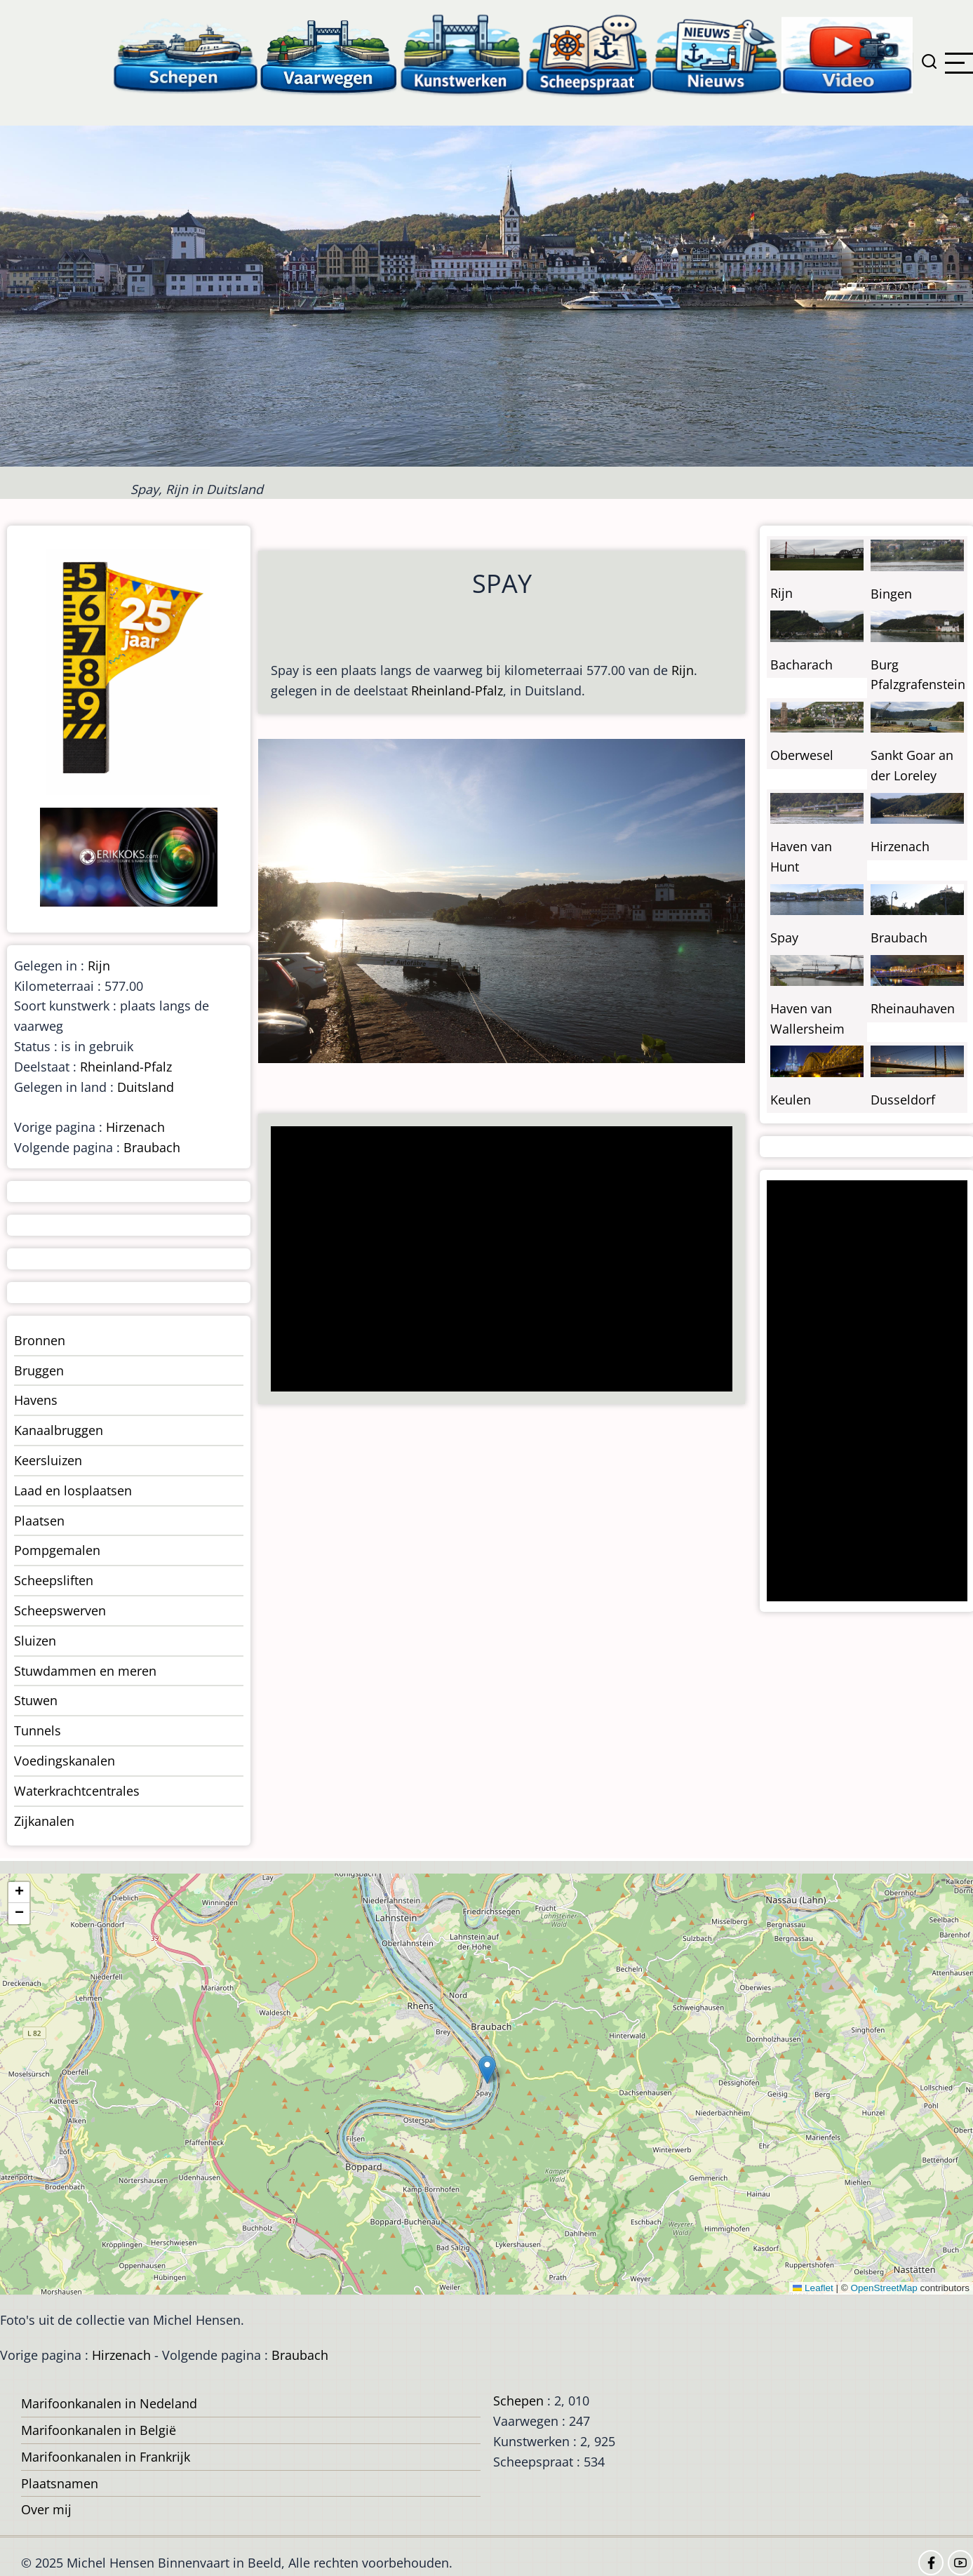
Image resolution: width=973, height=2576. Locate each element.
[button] (487, 2069)
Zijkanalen (44, 1821)
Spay (784, 937)
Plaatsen (39, 1520)
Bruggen (39, 1370)
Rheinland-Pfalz (457, 690)
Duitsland (145, 1087)
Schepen (518, 2400)
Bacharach (801, 664)
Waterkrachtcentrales (77, 1790)
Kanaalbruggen (58, 1430)
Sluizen (35, 1640)
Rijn (682, 670)
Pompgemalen (57, 1550)
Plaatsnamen (59, 2483)
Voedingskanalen (64, 1760)
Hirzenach (135, 1127)
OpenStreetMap (883, 2288)
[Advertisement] (496, 1260)
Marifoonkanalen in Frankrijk (105, 2456)
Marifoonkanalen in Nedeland (109, 2403)
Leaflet (813, 2288)
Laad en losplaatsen (73, 1490)
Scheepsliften (53, 1580)
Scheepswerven (60, 1610)
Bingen (891, 593)
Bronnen (39, 1340)
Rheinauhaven (913, 1008)
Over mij (46, 2509)
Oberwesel (801, 755)
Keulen (790, 1099)
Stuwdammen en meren (85, 1670)
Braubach (151, 1147)
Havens (36, 1400)
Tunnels (37, 1730)
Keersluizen (48, 1460)
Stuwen (36, 1700)
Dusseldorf (903, 1099)
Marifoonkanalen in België (98, 2430)
